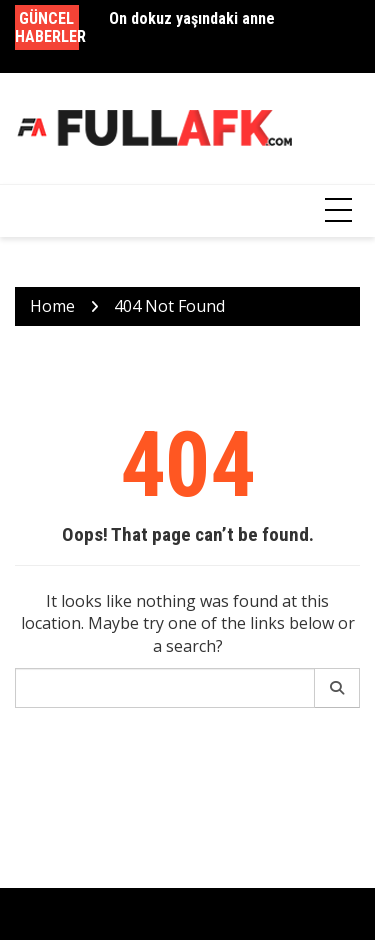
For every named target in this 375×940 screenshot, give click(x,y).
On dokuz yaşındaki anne (192, 18)
